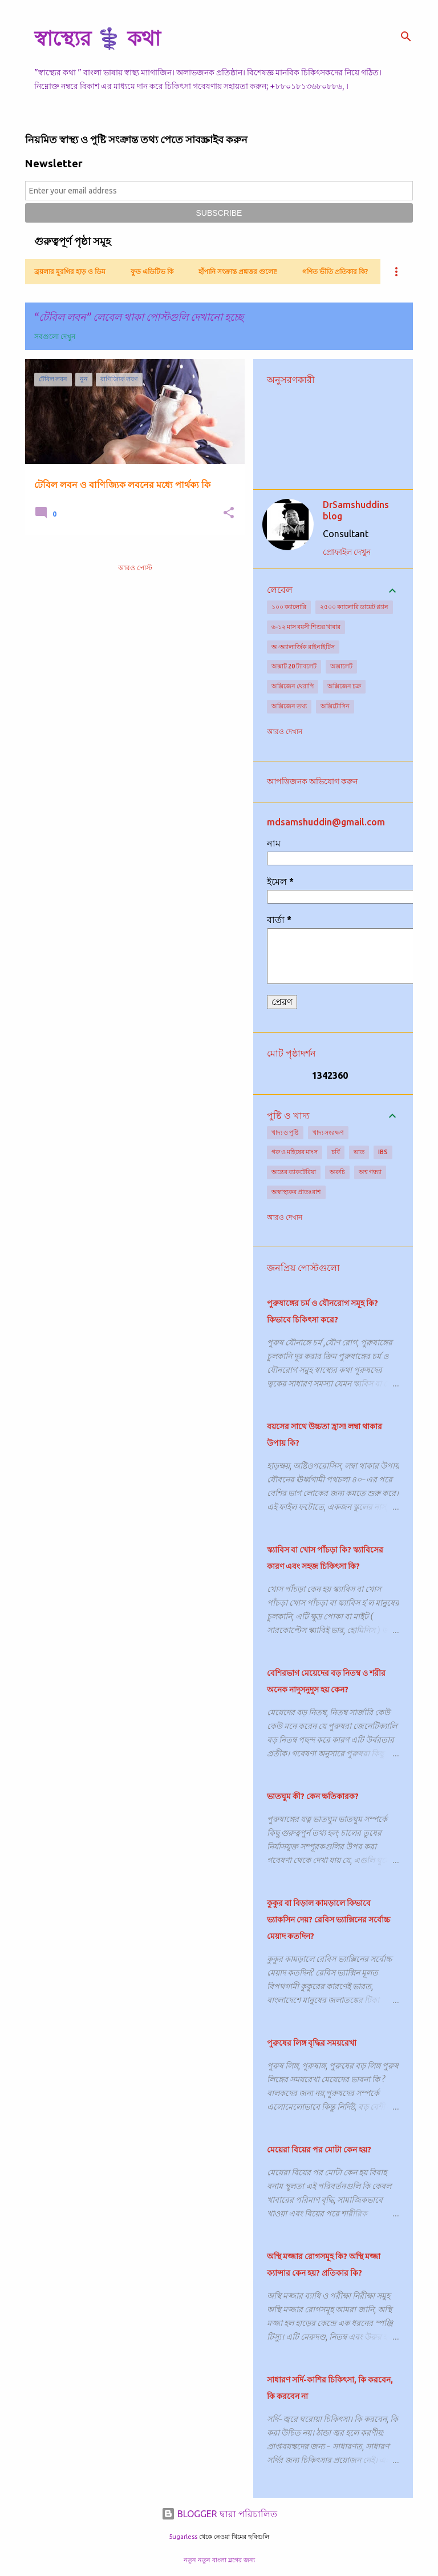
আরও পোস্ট (135, 567)
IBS (383, 1151)
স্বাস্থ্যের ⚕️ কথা (97, 38)
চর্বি (335, 1151)
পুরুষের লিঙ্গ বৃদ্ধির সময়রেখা (311, 2042)
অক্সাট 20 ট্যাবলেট (294, 666)
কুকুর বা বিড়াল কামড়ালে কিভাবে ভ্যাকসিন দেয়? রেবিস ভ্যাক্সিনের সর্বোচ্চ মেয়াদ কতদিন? (328, 1919)
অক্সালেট (341, 666)
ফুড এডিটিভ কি (152, 271)
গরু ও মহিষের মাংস (294, 1151)
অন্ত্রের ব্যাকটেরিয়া (293, 1171)
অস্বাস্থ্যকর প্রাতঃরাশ (296, 1191)
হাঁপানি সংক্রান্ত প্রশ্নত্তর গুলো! (237, 271)
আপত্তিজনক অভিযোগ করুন (312, 781)
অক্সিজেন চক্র (344, 686)
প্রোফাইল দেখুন (347, 552)
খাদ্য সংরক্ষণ (328, 1132)
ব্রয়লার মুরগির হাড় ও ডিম (70, 271)
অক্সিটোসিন (335, 706)
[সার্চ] (406, 36)
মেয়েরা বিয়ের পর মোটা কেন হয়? (319, 2149)
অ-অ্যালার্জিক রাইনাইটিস (303, 646)
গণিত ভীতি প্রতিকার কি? (335, 271)
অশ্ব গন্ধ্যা (370, 1171)
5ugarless (183, 2536)
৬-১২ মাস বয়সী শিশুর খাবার (305, 626)
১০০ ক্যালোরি (288, 606)
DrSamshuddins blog (356, 510)
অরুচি (337, 1171)
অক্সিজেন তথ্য (289, 706)
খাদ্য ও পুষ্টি (285, 1132)
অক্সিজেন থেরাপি (292, 686)
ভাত (359, 1151)
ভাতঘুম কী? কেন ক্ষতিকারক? (313, 1796)
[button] (229, 513)
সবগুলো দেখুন (54, 336)
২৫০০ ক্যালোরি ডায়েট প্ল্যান (354, 606)
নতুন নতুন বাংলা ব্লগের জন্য (219, 2560)
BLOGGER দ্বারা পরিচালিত (219, 2514)
